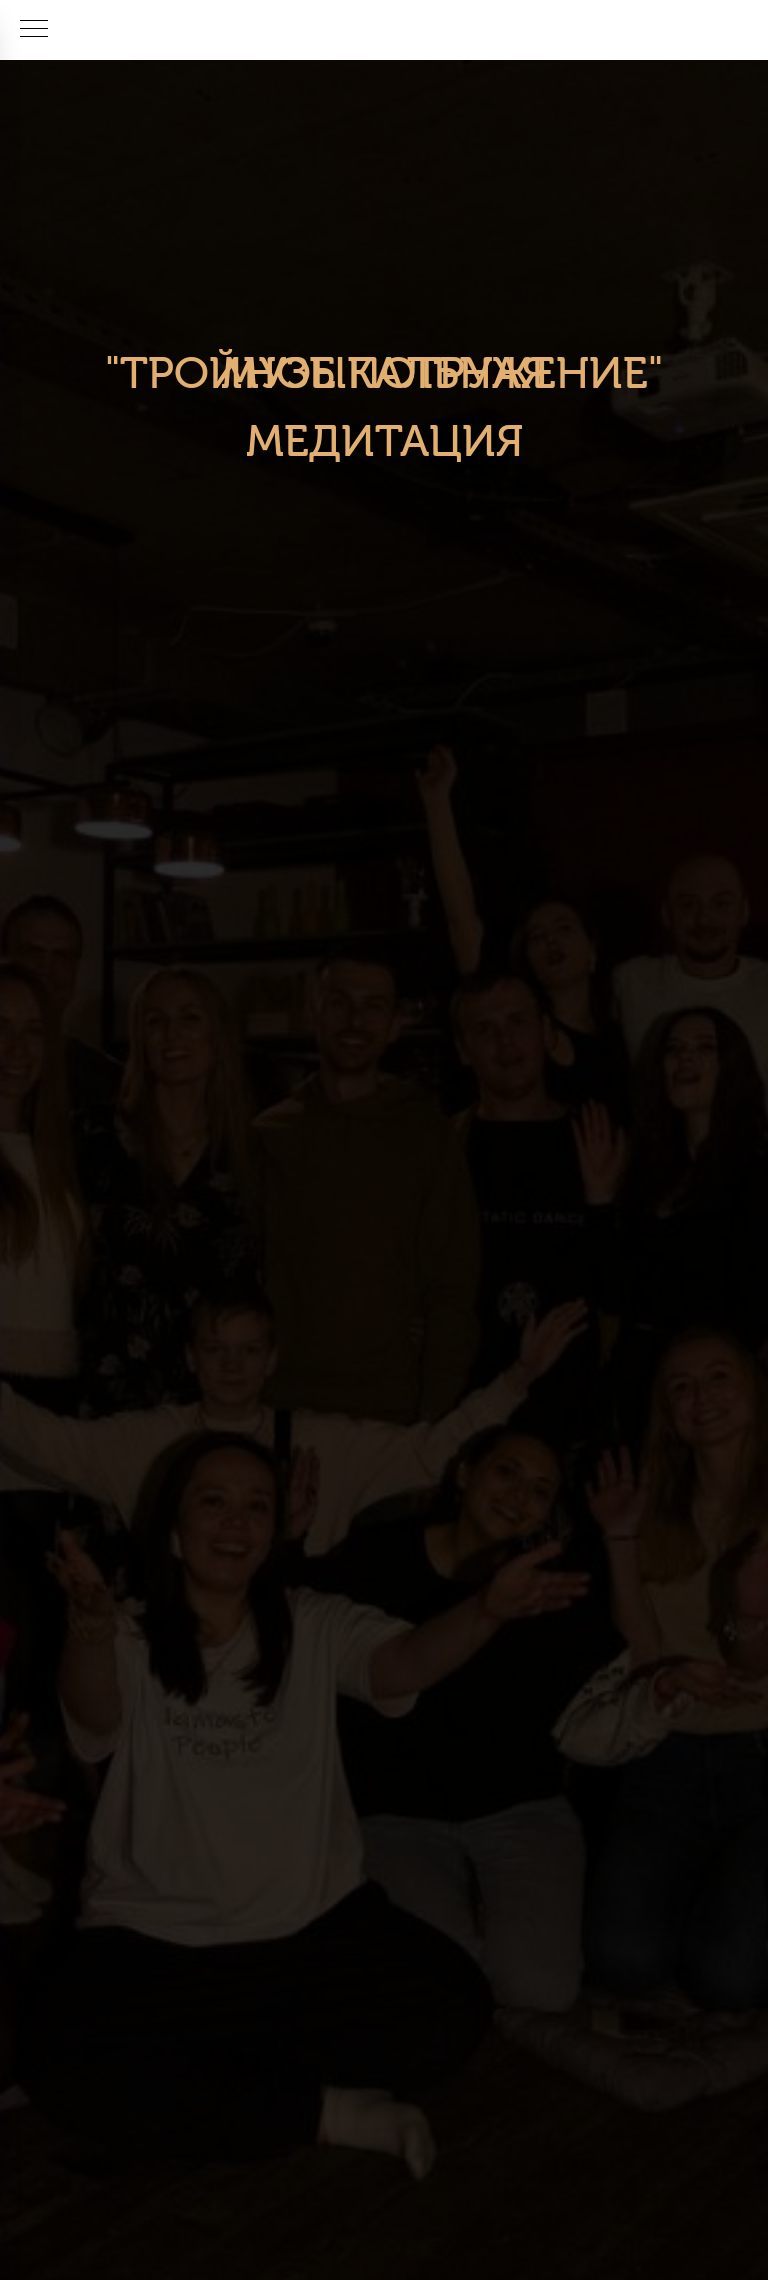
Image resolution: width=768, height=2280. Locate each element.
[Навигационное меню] (34, 30)
